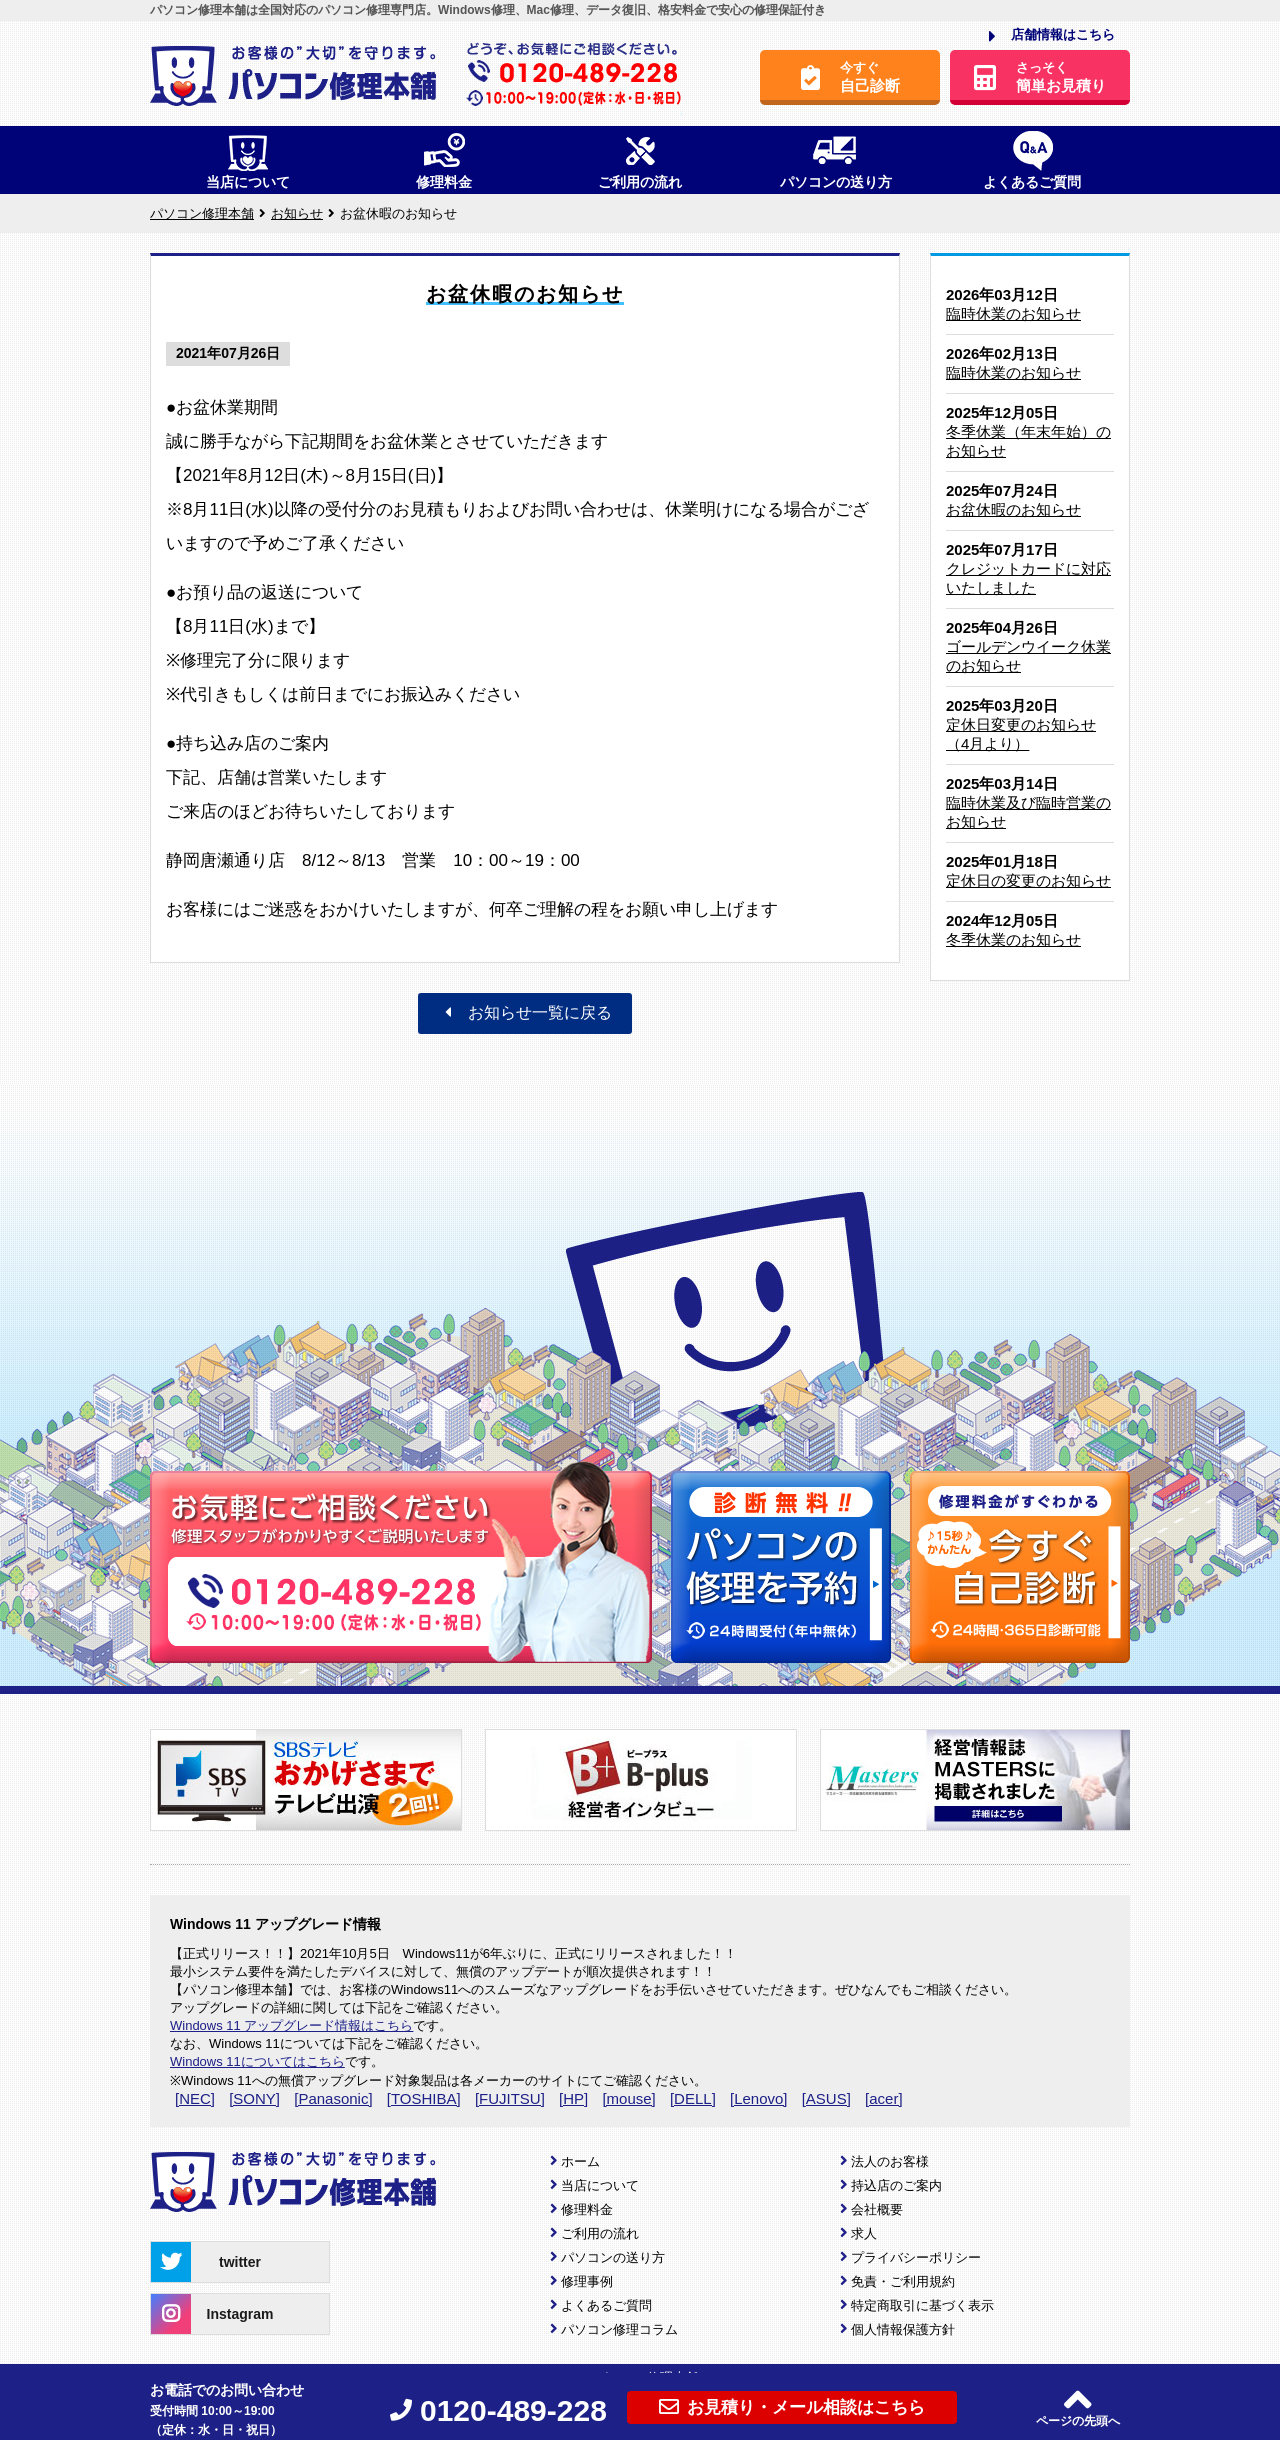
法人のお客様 (890, 2161)
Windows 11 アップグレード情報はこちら (291, 2025)
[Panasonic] (333, 2098)
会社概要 (877, 2209)
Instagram (212, 2314)
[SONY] (254, 2098)
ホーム (580, 2161)
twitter (206, 2262)
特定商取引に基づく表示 (922, 2305)
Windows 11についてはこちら (257, 2061)
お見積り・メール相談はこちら (792, 2407)
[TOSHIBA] (424, 2098)
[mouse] (628, 2098)
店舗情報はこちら (1052, 36)
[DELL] (693, 2098)
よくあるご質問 (606, 2305)
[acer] (884, 2098)
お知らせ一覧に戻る (525, 1012)
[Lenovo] (759, 2098)
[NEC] (195, 2098)
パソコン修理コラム (619, 2329)
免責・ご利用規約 (903, 2281)
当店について (600, 2185)
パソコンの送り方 (613, 2257)
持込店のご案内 (896, 2185)
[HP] (573, 2098)
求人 (864, 2233)
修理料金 (587, 2209)
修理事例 (587, 2281)
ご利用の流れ (600, 2233)
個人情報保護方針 (903, 2329)
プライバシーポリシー (916, 2257)
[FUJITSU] (510, 2098)
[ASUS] (826, 2098)
